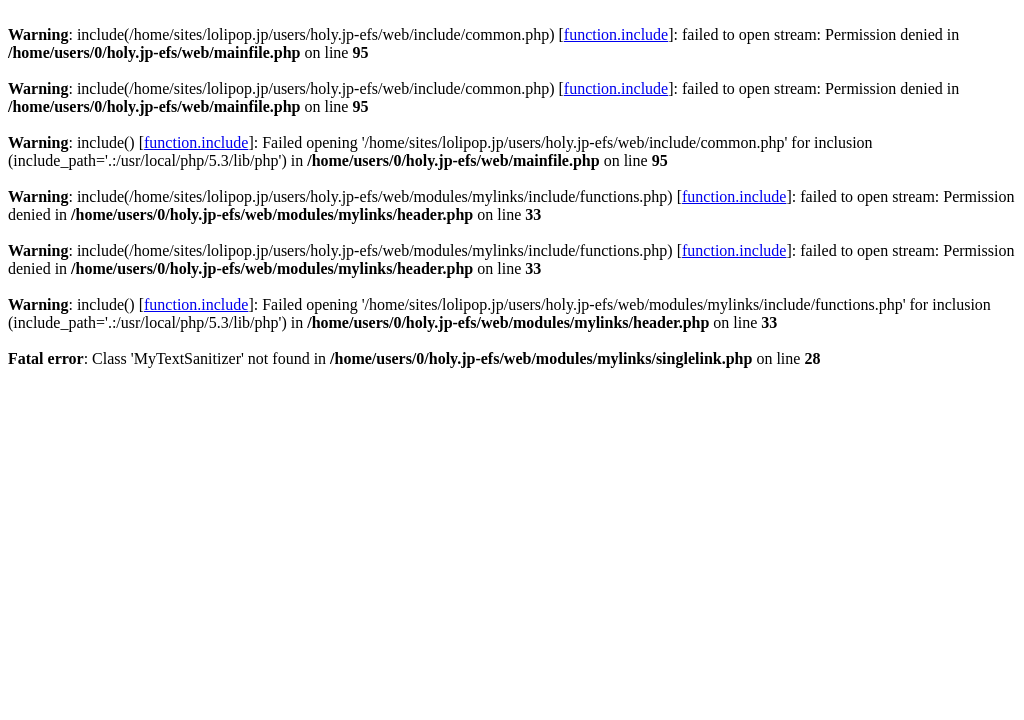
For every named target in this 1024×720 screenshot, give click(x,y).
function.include (616, 34)
